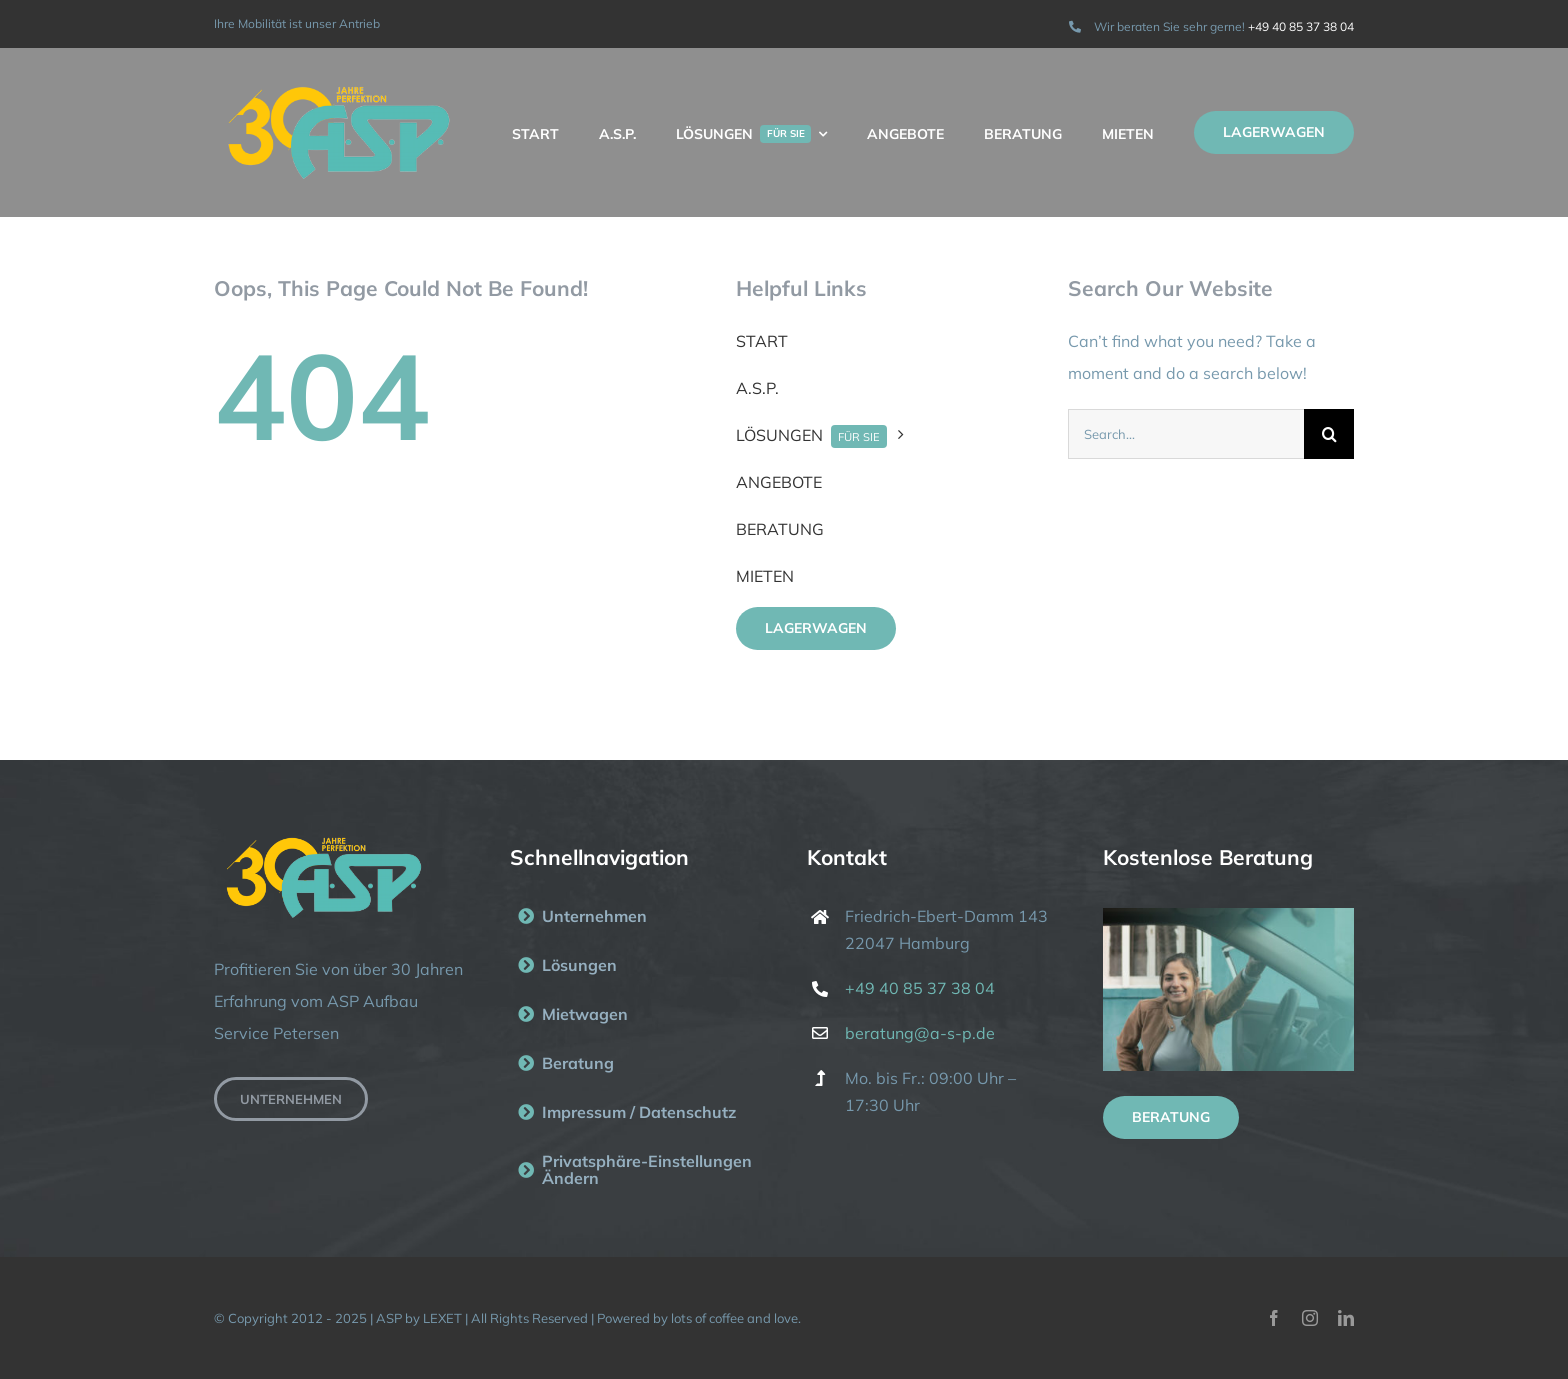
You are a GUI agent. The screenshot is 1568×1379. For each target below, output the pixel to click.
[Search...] (1186, 434)
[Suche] (1329, 434)
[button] (635, 1170)
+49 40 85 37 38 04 (1301, 26)
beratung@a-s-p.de (920, 1033)
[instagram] (1310, 1318)
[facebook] (1274, 1318)
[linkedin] (1346, 1318)
